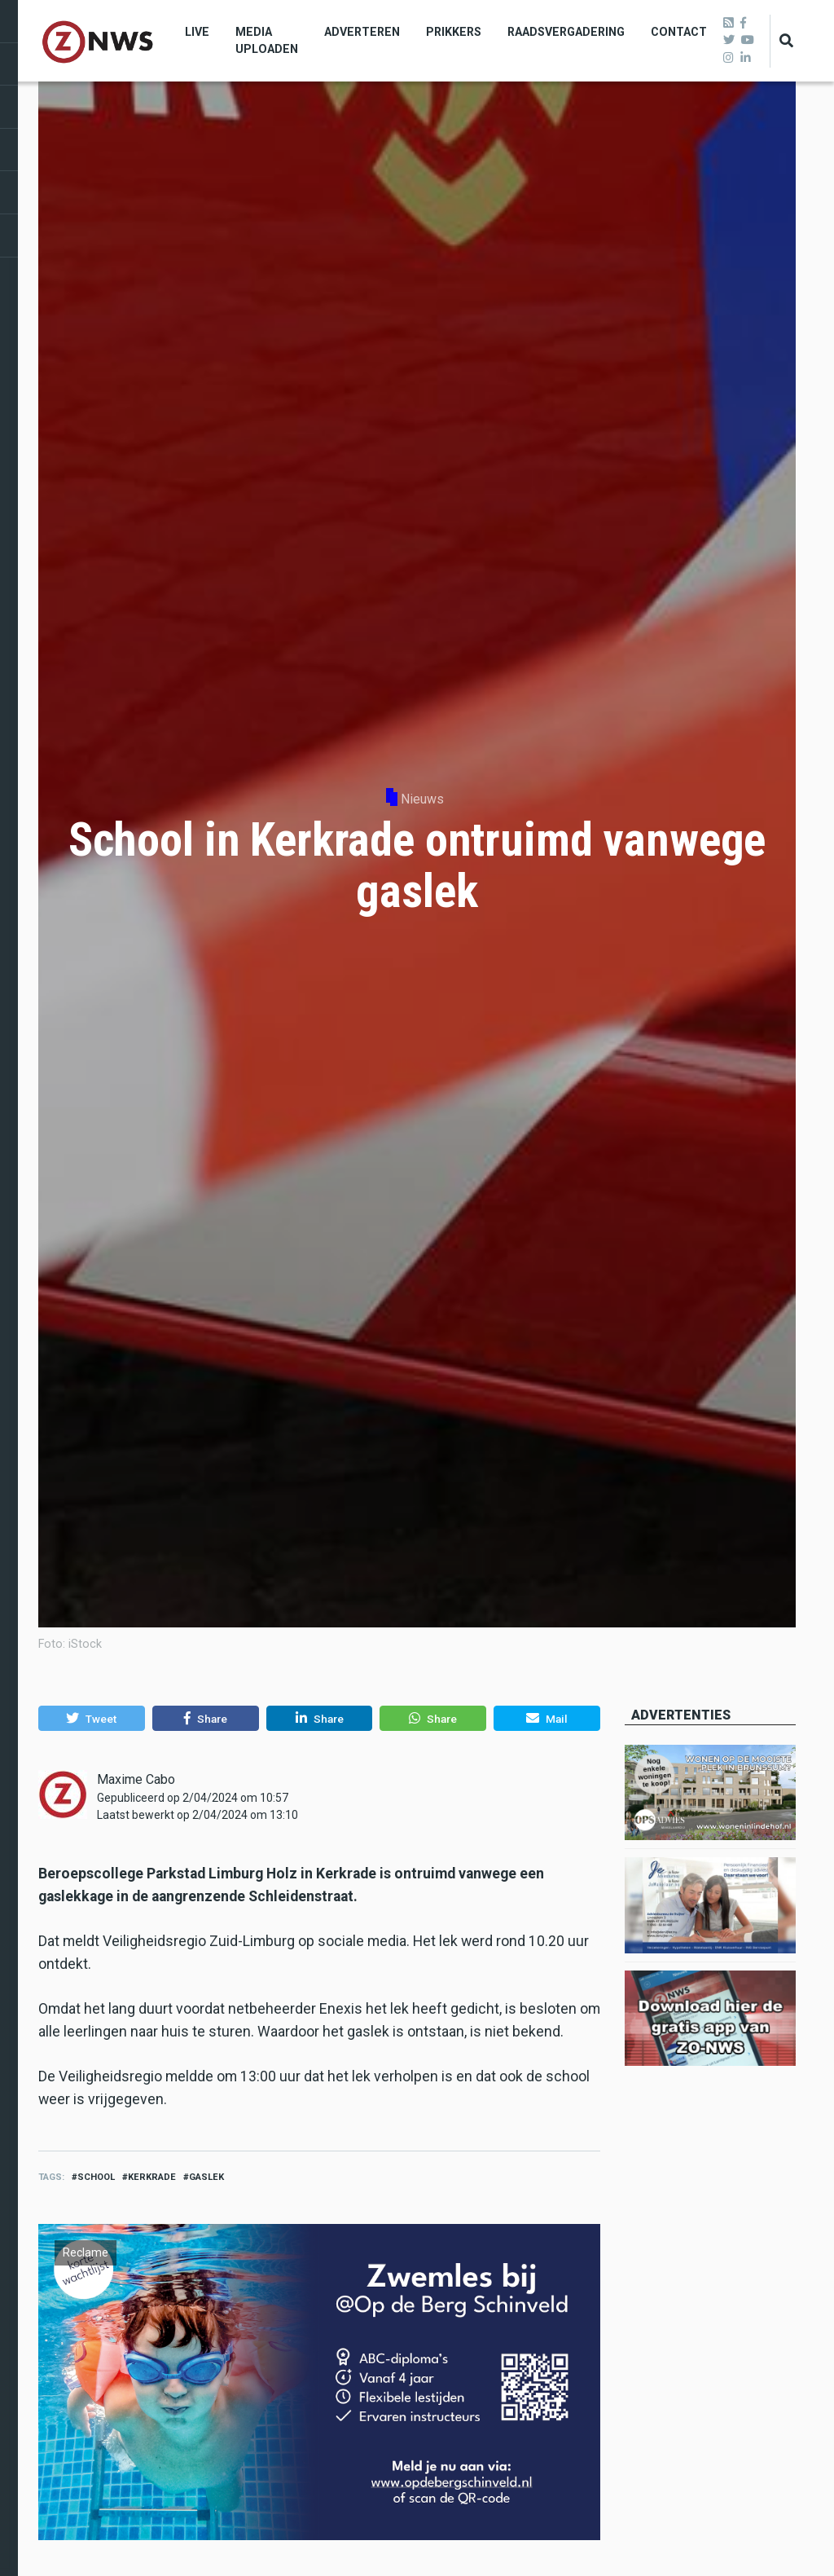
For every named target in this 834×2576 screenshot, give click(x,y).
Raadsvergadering (566, 31)
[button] (91, 1719)
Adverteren (362, 31)
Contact (679, 31)
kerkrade (152, 2177)
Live (197, 31)
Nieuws (422, 799)
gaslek (206, 2177)
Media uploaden (266, 40)
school (96, 2177)
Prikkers (453, 31)
